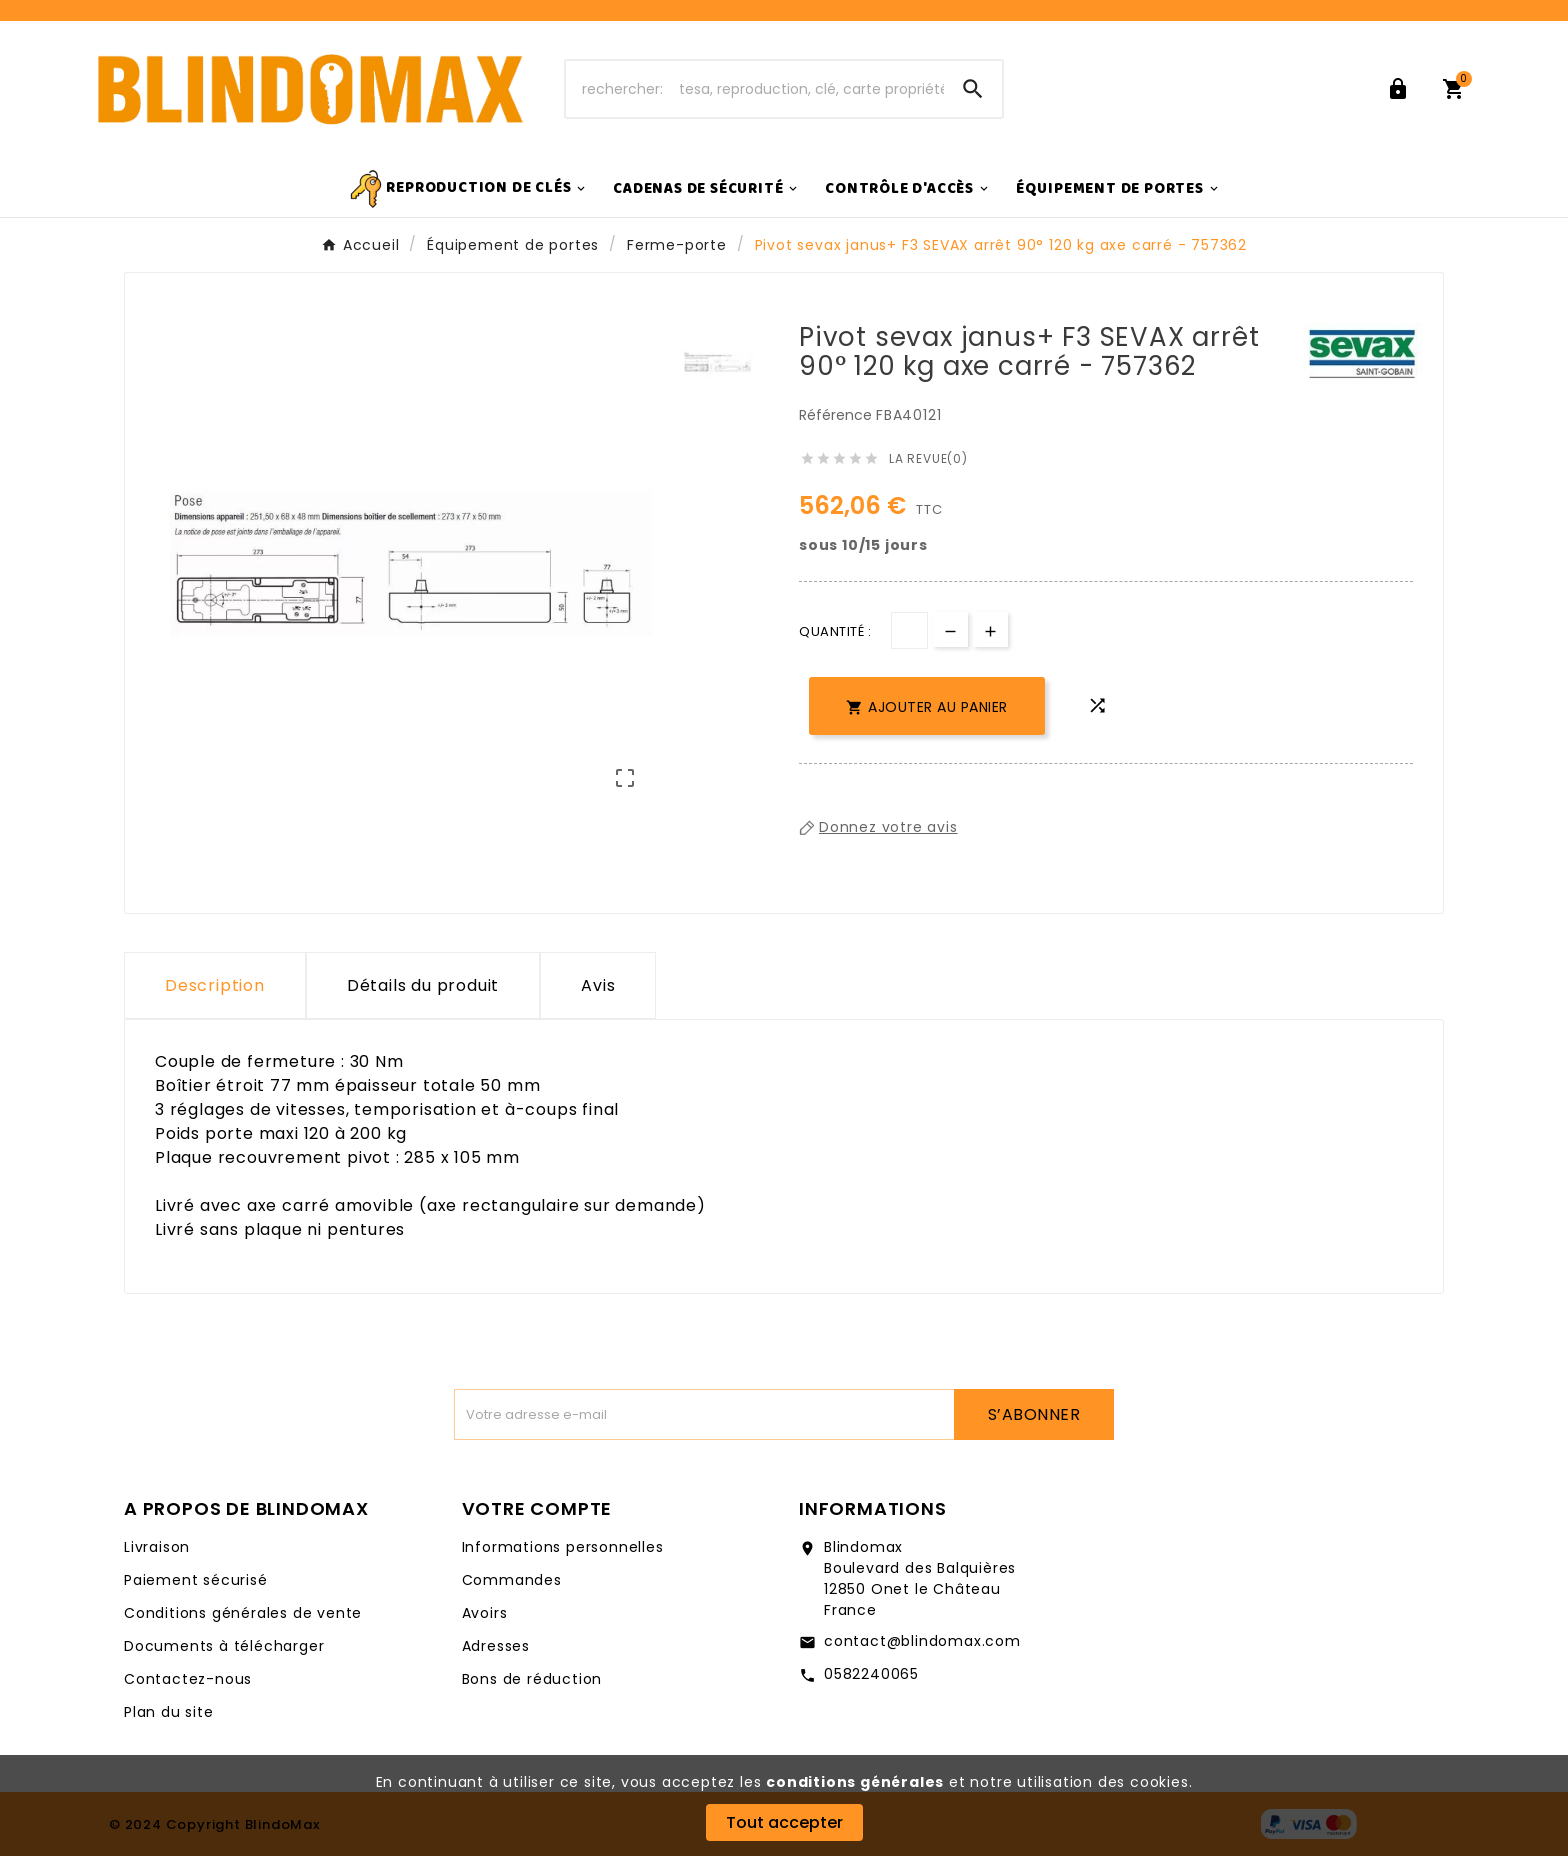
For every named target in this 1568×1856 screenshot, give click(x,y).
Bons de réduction (532, 1679)
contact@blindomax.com (922, 1641)
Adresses (496, 1646)
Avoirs (485, 1613)
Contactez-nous (188, 1679)
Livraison (157, 1547)
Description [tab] (215, 985)
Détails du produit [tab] (423, 985)
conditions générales (855, 1782)
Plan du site (169, 1712)
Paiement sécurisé (196, 1580)
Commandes (512, 1580)
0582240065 (871, 1674)
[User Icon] (1402, 89)
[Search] (973, 89)
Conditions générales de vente (243, 1613)
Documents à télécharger (224, 1646)
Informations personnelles (563, 1547)
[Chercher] (755, 89)
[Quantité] (909, 630)
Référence (837, 415)
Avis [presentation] (598, 985)
